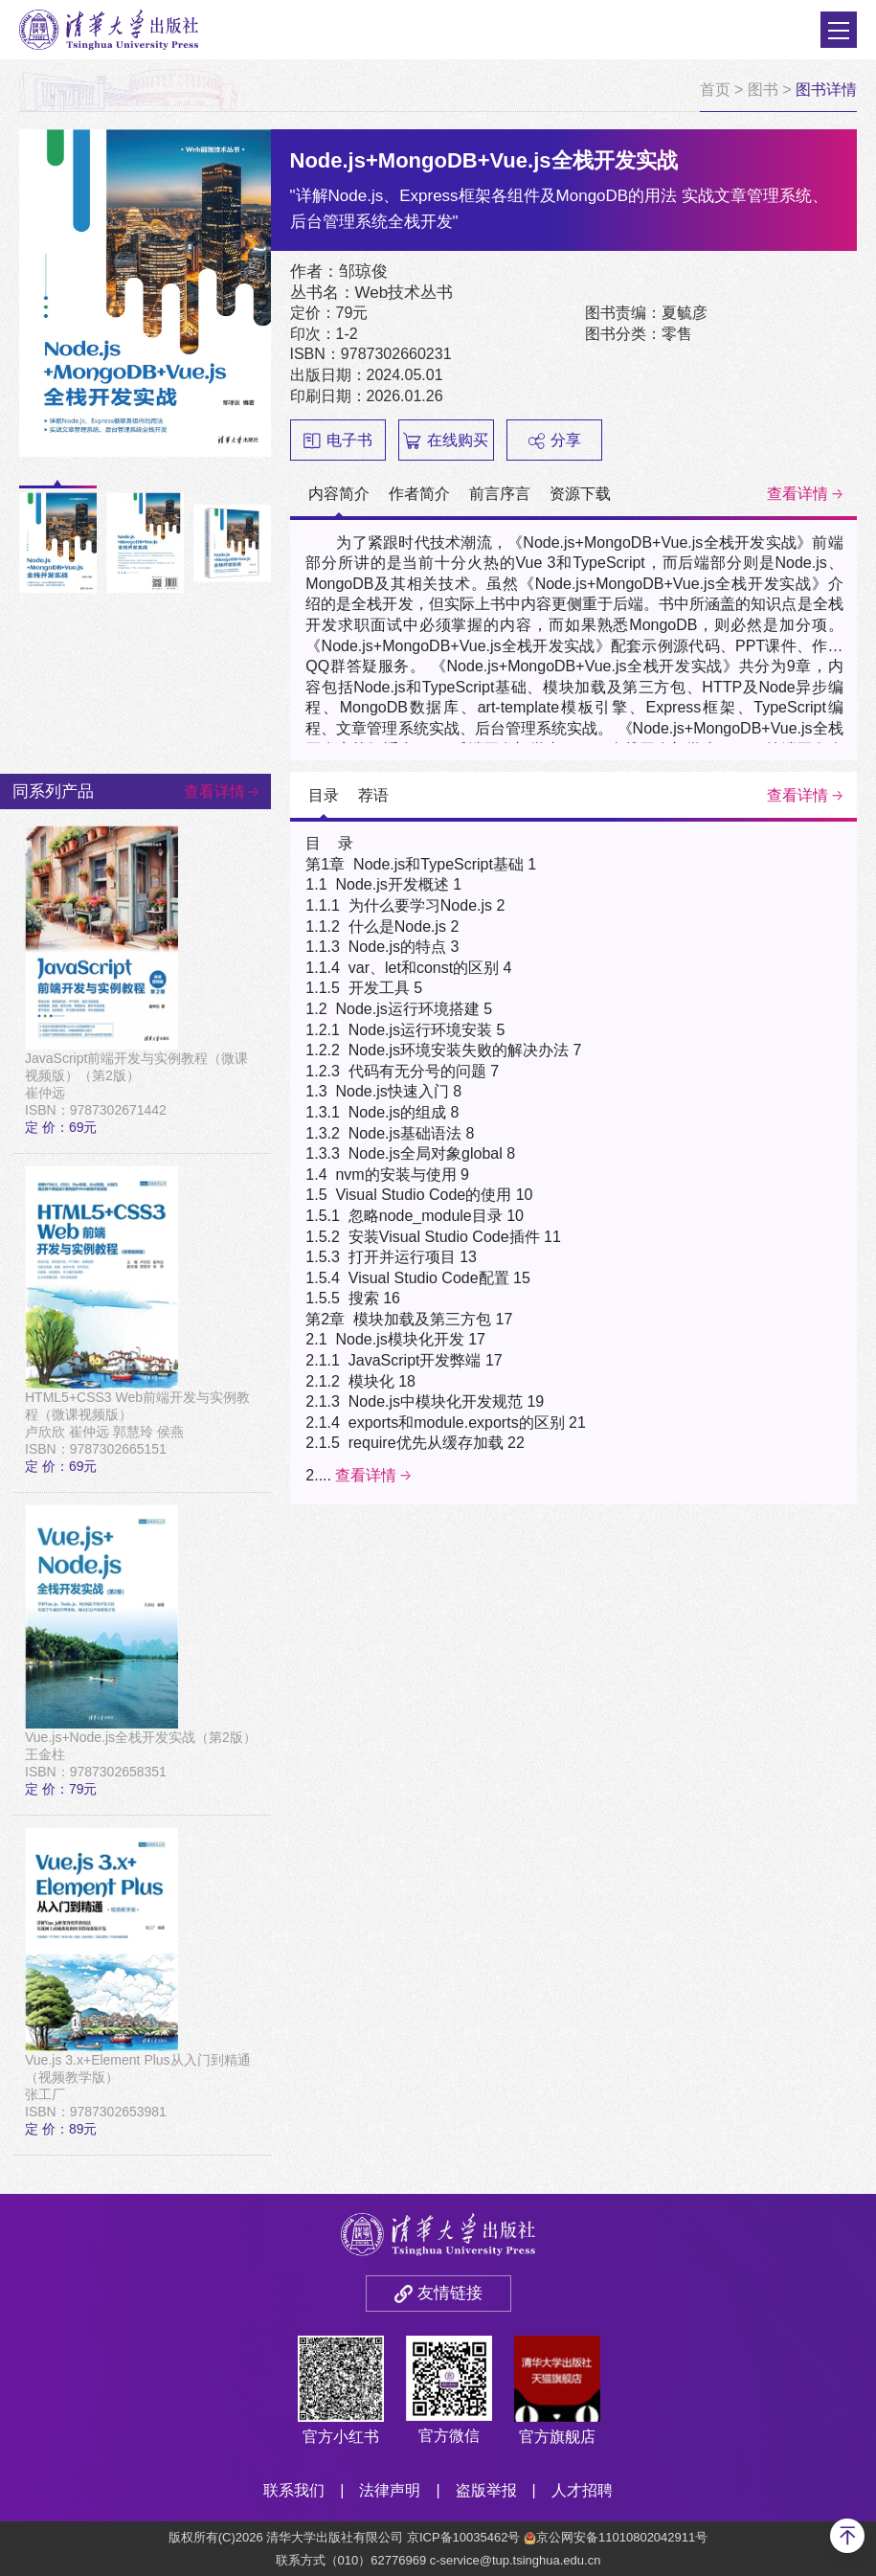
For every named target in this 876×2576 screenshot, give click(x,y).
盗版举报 (486, 2490)
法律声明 (389, 2490)
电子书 (337, 440)
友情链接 (450, 2293)
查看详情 (797, 494)
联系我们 (294, 2490)
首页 (715, 89)
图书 (763, 89)
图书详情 (826, 89)
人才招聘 (582, 2490)
